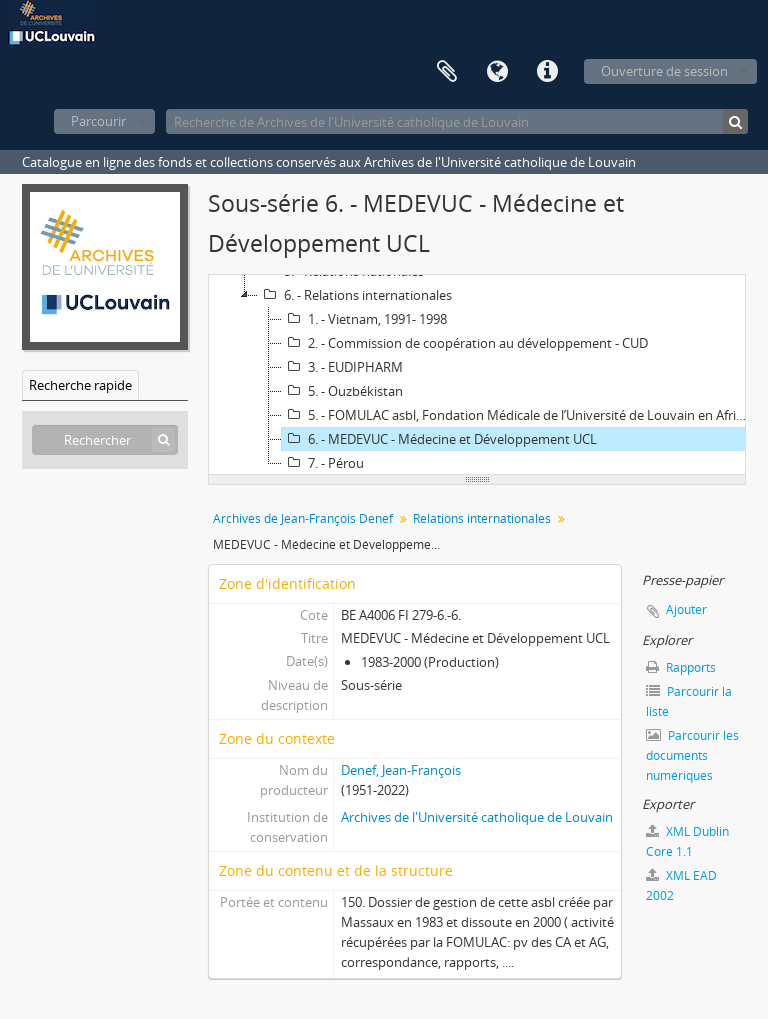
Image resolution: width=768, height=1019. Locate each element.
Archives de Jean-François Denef (303, 518)
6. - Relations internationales (355, 295)
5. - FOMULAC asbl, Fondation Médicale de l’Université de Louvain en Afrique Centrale (519, 415)
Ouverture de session (664, 71)
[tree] (477, 375)
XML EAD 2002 (681, 885)
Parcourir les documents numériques (692, 755)
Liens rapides (547, 72)
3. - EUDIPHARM (342, 367)
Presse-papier (447, 72)
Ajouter (686, 609)
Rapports (681, 667)
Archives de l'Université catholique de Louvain (477, 817)
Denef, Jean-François (401, 770)
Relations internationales (482, 518)
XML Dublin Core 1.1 (687, 841)
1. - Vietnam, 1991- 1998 (364, 319)
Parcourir (98, 121)
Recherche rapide (80, 385)
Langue (497, 72)
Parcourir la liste (689, 701)
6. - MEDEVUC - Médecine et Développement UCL (439, 439)
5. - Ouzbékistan (342, 391)
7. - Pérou (323, 463)
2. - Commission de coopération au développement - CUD (465, 343)
